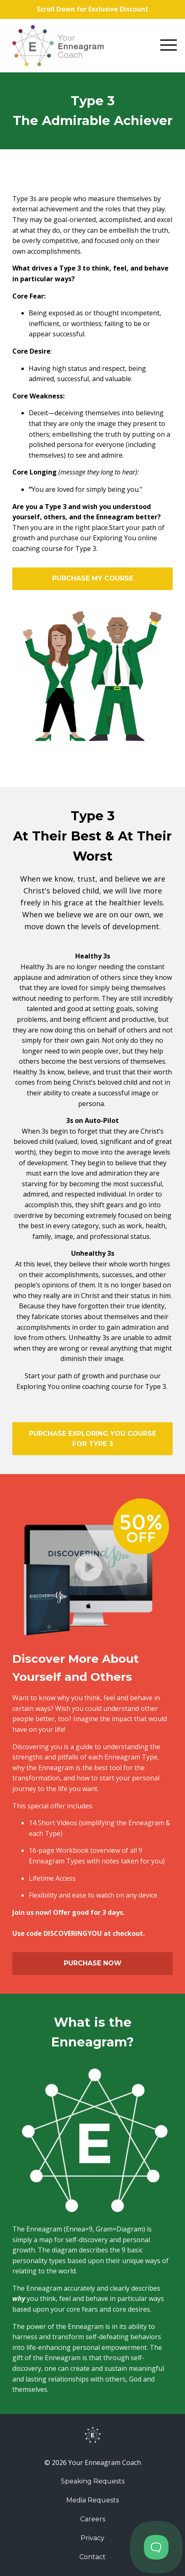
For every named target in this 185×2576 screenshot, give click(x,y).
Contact (92, 2557)
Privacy (92, 2538)
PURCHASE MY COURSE (92, 578)
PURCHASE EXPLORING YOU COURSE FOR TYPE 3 (92, 1439)
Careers (92, 2519)
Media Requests (92, 2500)
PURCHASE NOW (93, 1963)
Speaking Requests (93, 2481)
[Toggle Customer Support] (156, 2547)
